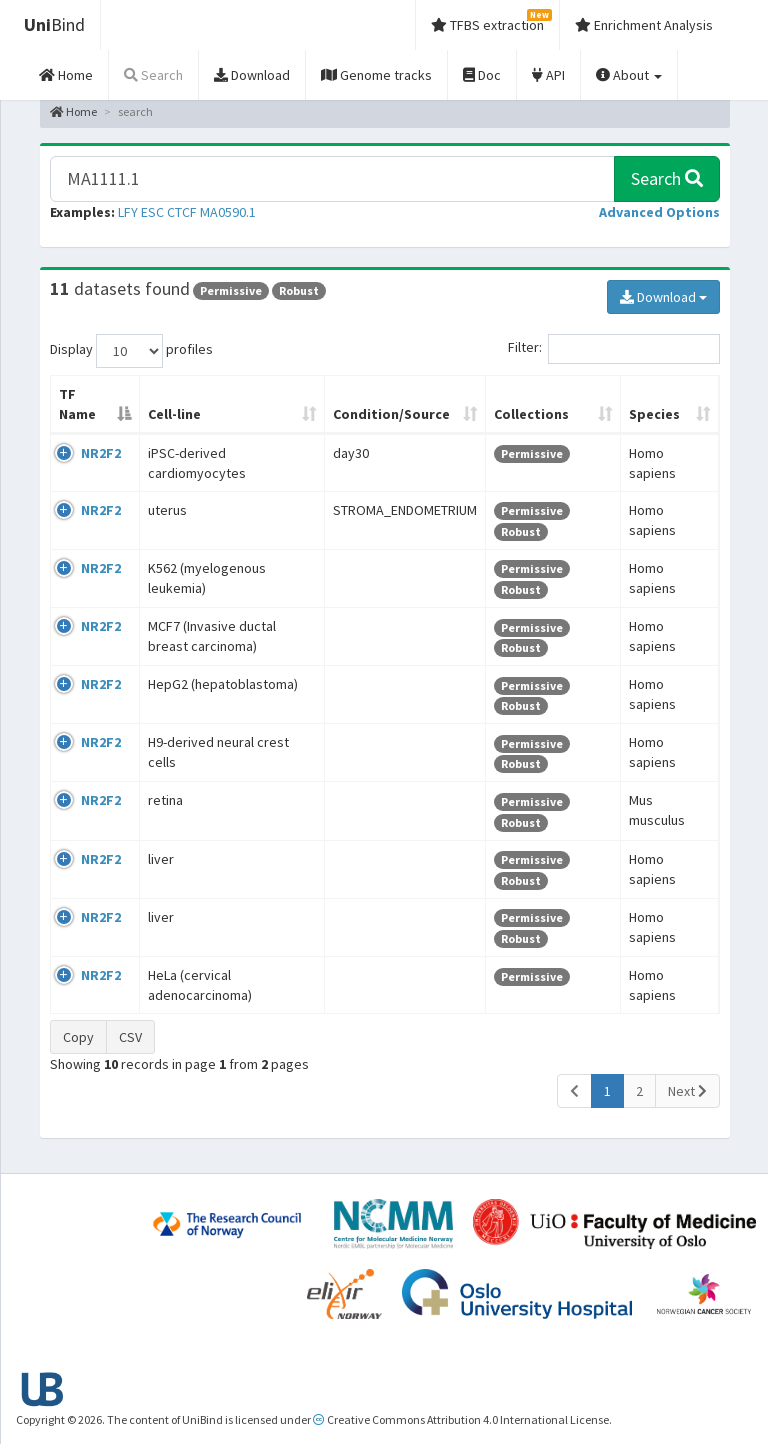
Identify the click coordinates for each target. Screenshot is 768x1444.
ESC (152, 212)
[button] (659, 212)
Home (73, 111)
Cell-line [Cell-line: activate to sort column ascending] (174, 414)
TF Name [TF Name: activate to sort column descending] (77, 404)
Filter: (614, 349)
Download (663, 297)
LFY (128, 212)
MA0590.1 (228, 212)
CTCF (182, 212)
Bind (54, 24)
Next (687, 1091)
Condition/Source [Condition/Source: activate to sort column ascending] (391, 414)
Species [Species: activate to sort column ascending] (654, 414)
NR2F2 (101, 453)
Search (667, 178)
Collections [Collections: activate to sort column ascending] (531, 414)
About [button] (629, 75)
